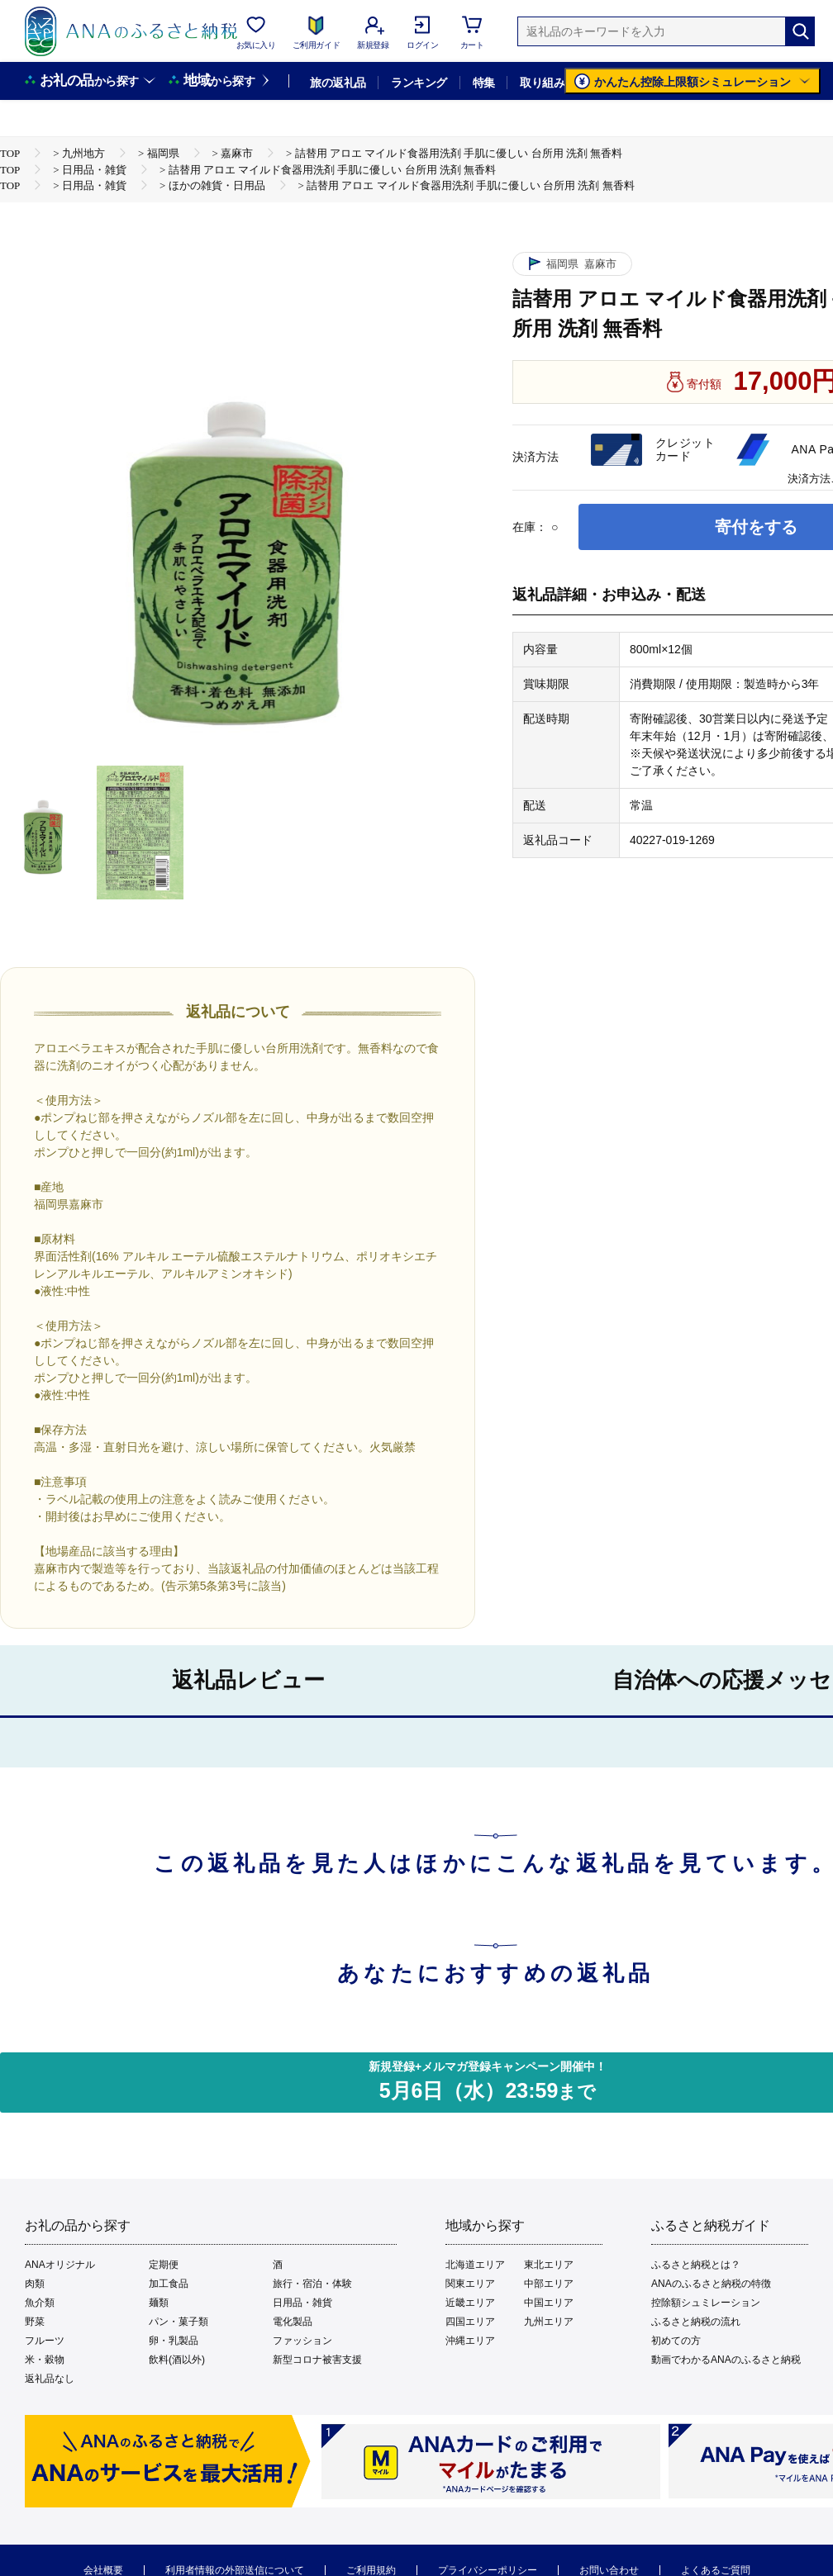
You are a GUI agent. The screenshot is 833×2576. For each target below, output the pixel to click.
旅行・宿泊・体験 (312, 2283)
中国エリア (549, 2302)
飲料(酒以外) (177, 2359)
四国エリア (470, 2321)
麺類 (159, 2302)
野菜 (35, 2321)
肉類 (35, 2283)
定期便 (163, 2264)
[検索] (800, 31)
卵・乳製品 (173, 2340)
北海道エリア (475, 2264)
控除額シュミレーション (705, 2302)
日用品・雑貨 (302, 2302)
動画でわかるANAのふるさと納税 (726, 2359)
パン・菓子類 (178, 2321)
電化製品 (292, 2321)
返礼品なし (49, 2378)
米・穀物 (44, 2359)
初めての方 (676, 2340)
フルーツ (44, 2340)
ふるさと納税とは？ (695, 2264)
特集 (484, 82)
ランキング (418, 82)
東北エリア (549, 2264)
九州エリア (549, 2321)
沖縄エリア (470, 2340)
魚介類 (40, 2302)
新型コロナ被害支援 (317, 2359)
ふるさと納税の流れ (695, 2321)
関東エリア (470, 2283)
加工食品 (168, 2283)
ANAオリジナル (60, 2264)
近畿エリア (470, 2302)
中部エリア (549, 2283)
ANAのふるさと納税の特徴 (711, 2283)
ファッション (302, 2340)
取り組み (542, 82)
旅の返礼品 (337, 82)
